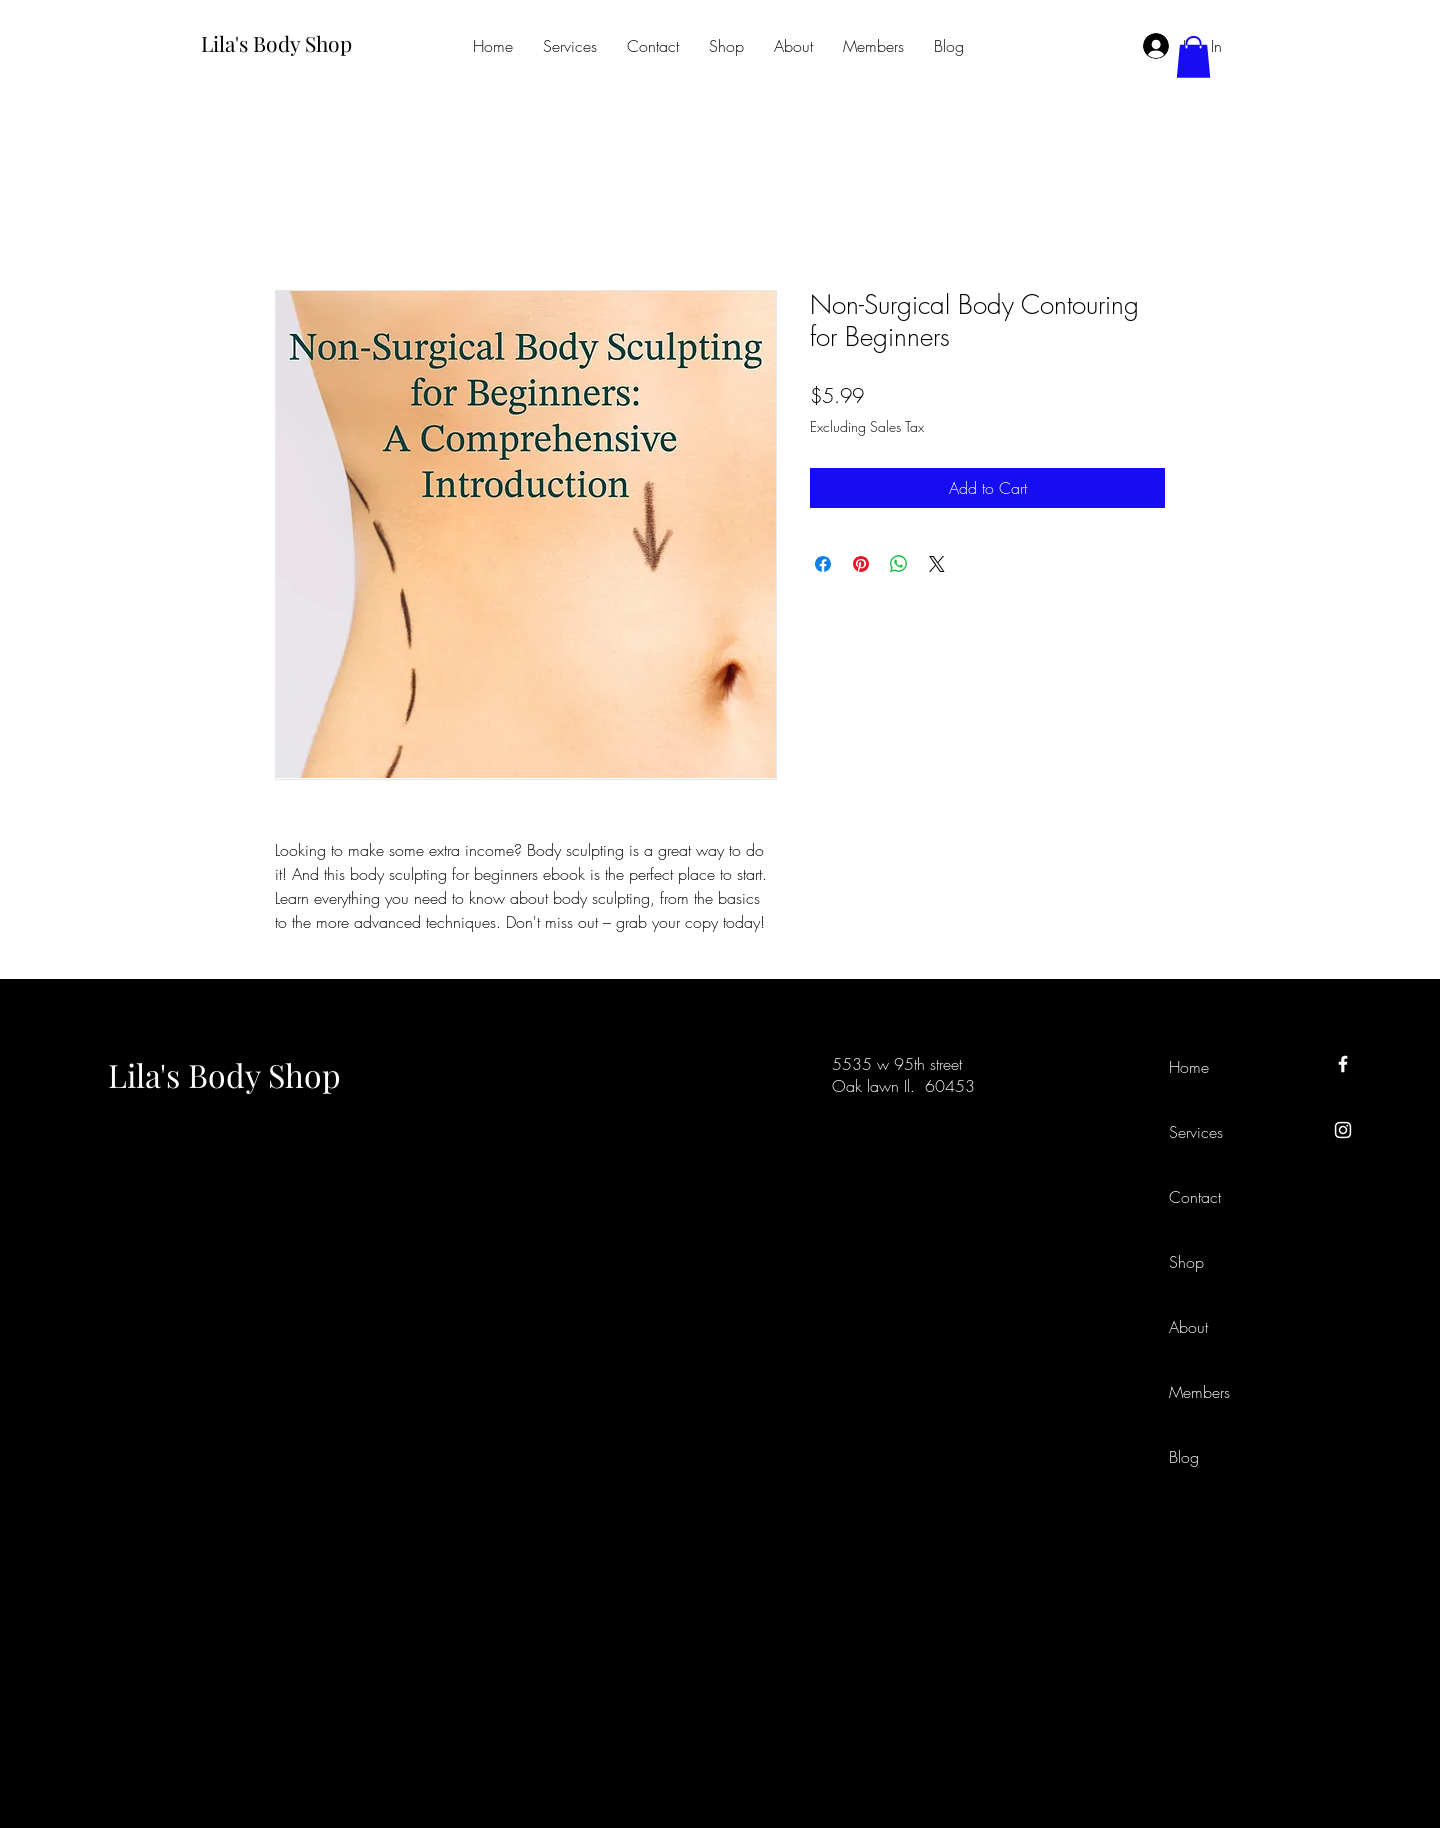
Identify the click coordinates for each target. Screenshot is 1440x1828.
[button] (1193, 57)
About (1188, 1327)
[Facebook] (1343, 1064)
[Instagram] (1343, 1130)
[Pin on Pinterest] (861, 564)
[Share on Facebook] (823, 564)
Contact (1195, 1197)
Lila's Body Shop (224, 1074)
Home (1189, 1067)
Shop (1186, 1262)
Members (1199, 1392)
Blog (1184, 1457)
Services (1196, 1132)
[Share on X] (937, 564)
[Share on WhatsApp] (899, 564)
